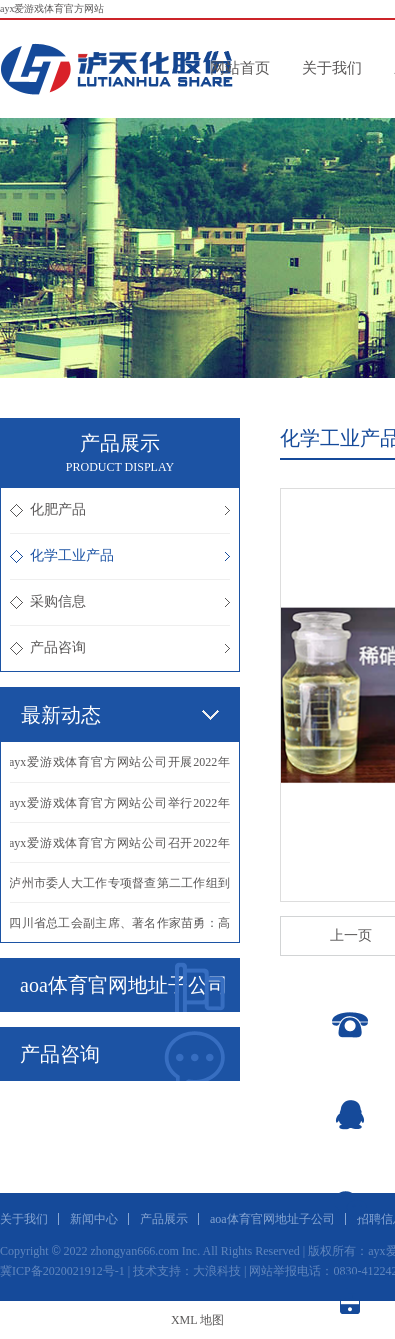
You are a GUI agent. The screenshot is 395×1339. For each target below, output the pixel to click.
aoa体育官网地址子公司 (124, 987)
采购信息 (120, 601)
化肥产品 (120, 509)
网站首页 (240, 68)
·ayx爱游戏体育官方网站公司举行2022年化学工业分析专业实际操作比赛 (120, 809)
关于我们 (332, 68)
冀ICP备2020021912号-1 (62, 1271)
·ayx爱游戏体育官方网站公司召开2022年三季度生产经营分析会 (120, 849)
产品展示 (164, 1219)
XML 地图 (197, 1320)
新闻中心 (94, 1219)
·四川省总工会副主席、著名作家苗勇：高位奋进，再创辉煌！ (120, 929)
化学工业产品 (120, 555)
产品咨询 (120, 647)
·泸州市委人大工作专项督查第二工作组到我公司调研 (120, 889)
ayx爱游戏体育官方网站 (52, 8)
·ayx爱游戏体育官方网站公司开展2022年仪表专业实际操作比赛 (120, 768)
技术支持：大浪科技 (187, 1271)
